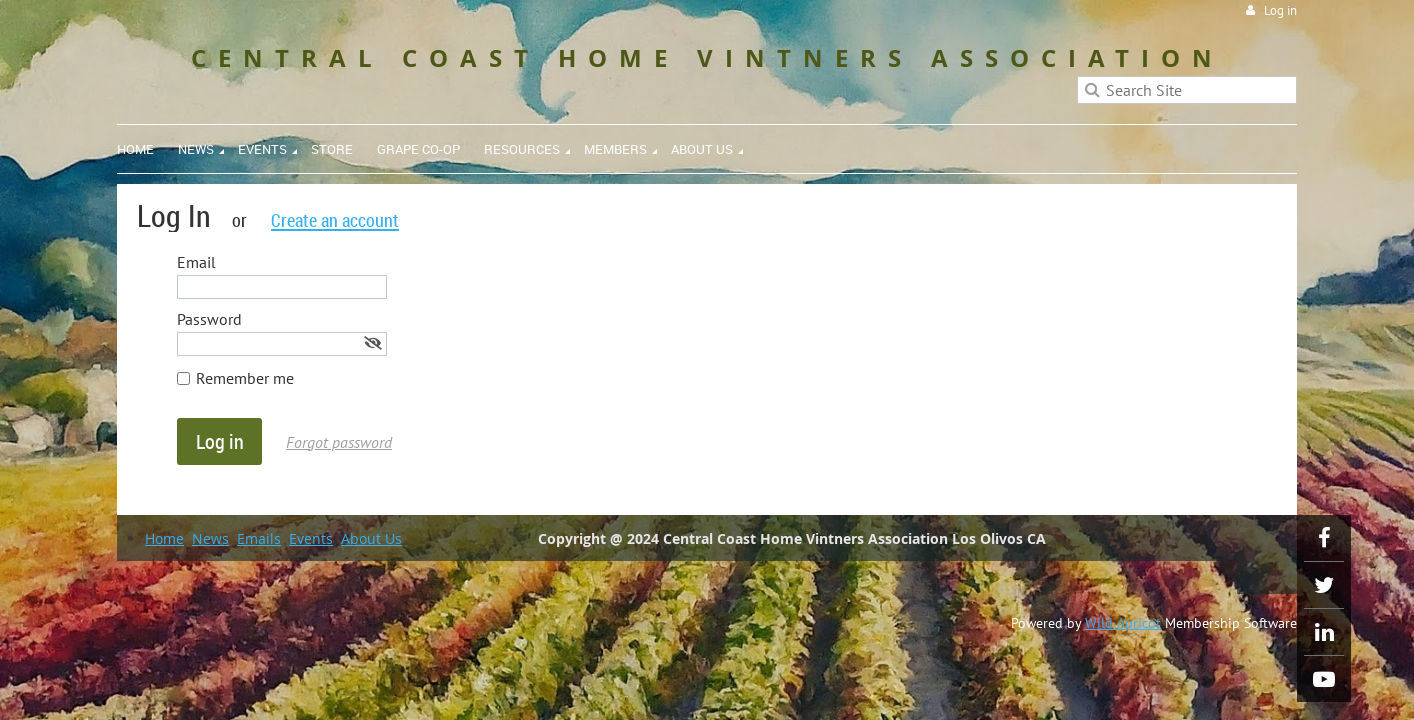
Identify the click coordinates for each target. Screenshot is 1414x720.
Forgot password (339, 442)
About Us (371, 538)
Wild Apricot (1123, 623)
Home (164, 538)
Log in (1280, 10)
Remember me (245, 378)
